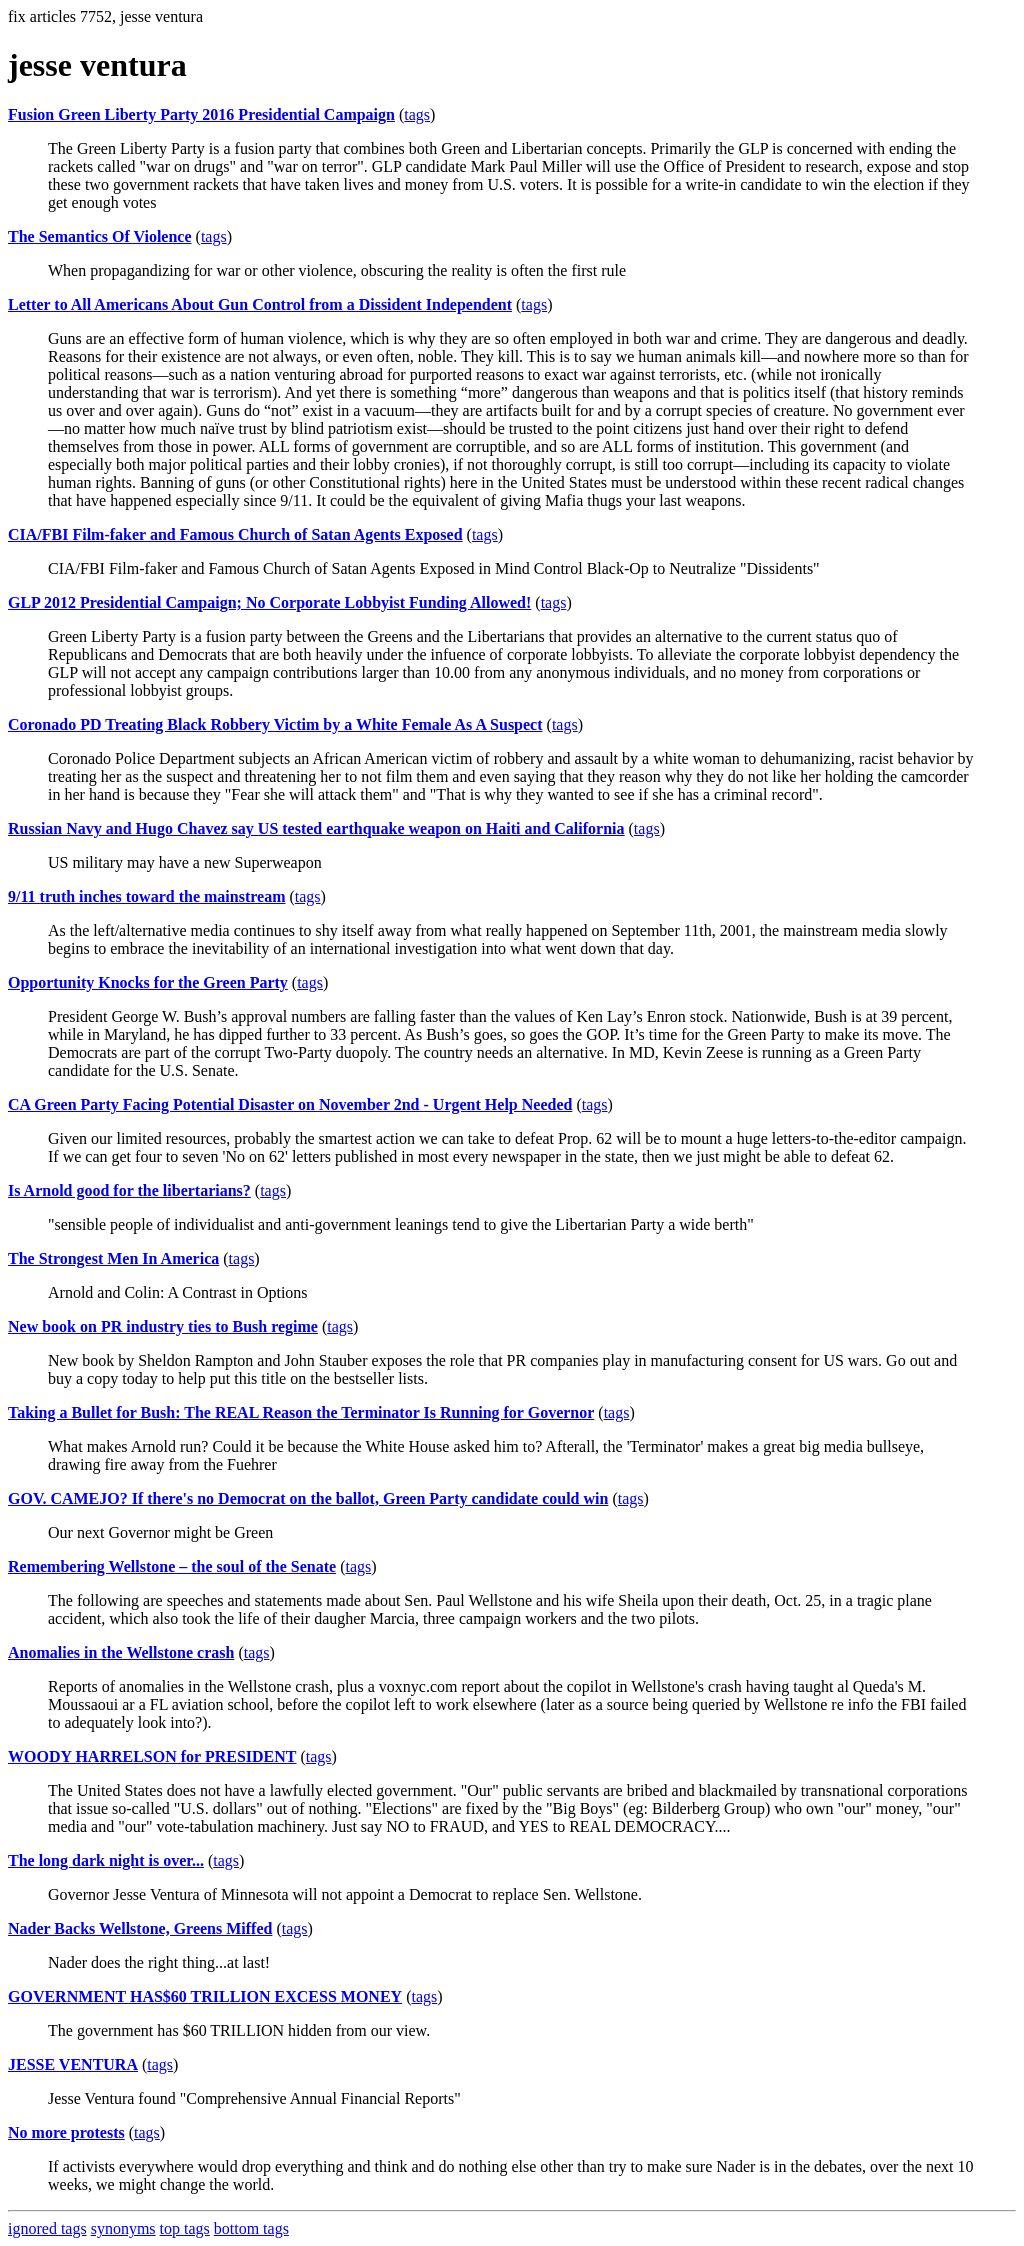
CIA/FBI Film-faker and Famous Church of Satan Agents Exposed (235, 534)
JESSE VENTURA (73, 2064)
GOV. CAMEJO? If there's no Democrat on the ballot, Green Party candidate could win (308, 1498)
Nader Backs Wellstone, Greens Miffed (140, 1928)
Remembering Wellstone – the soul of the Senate (172, 1566)
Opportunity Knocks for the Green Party (148, 982)
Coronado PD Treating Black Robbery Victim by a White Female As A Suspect (275, 724)
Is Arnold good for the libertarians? (129, 1190)
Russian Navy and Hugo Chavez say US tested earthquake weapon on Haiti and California (316, 828)
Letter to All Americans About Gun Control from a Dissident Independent (260, 304)
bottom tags (251, 2228)
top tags (185, 2228)
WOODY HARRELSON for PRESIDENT (152, 1756)
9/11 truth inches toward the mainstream (146, 896)
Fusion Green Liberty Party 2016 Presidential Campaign (201, 114)
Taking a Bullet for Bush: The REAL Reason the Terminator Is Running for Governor (301, 1412)
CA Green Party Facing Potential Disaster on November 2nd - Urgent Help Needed (290, 1104)
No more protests (66, 2132)
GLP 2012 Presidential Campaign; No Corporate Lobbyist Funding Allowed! (269, 602)
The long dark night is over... (106, 1860)
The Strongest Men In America (113, 1258)
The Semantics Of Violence (100, 236)
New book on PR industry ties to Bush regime (163, 1326)
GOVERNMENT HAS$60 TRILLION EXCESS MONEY (205, 1996)
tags (417, 114)
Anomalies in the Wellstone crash (121, 1652)
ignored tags (47, 2228)
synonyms (123, 2228)
